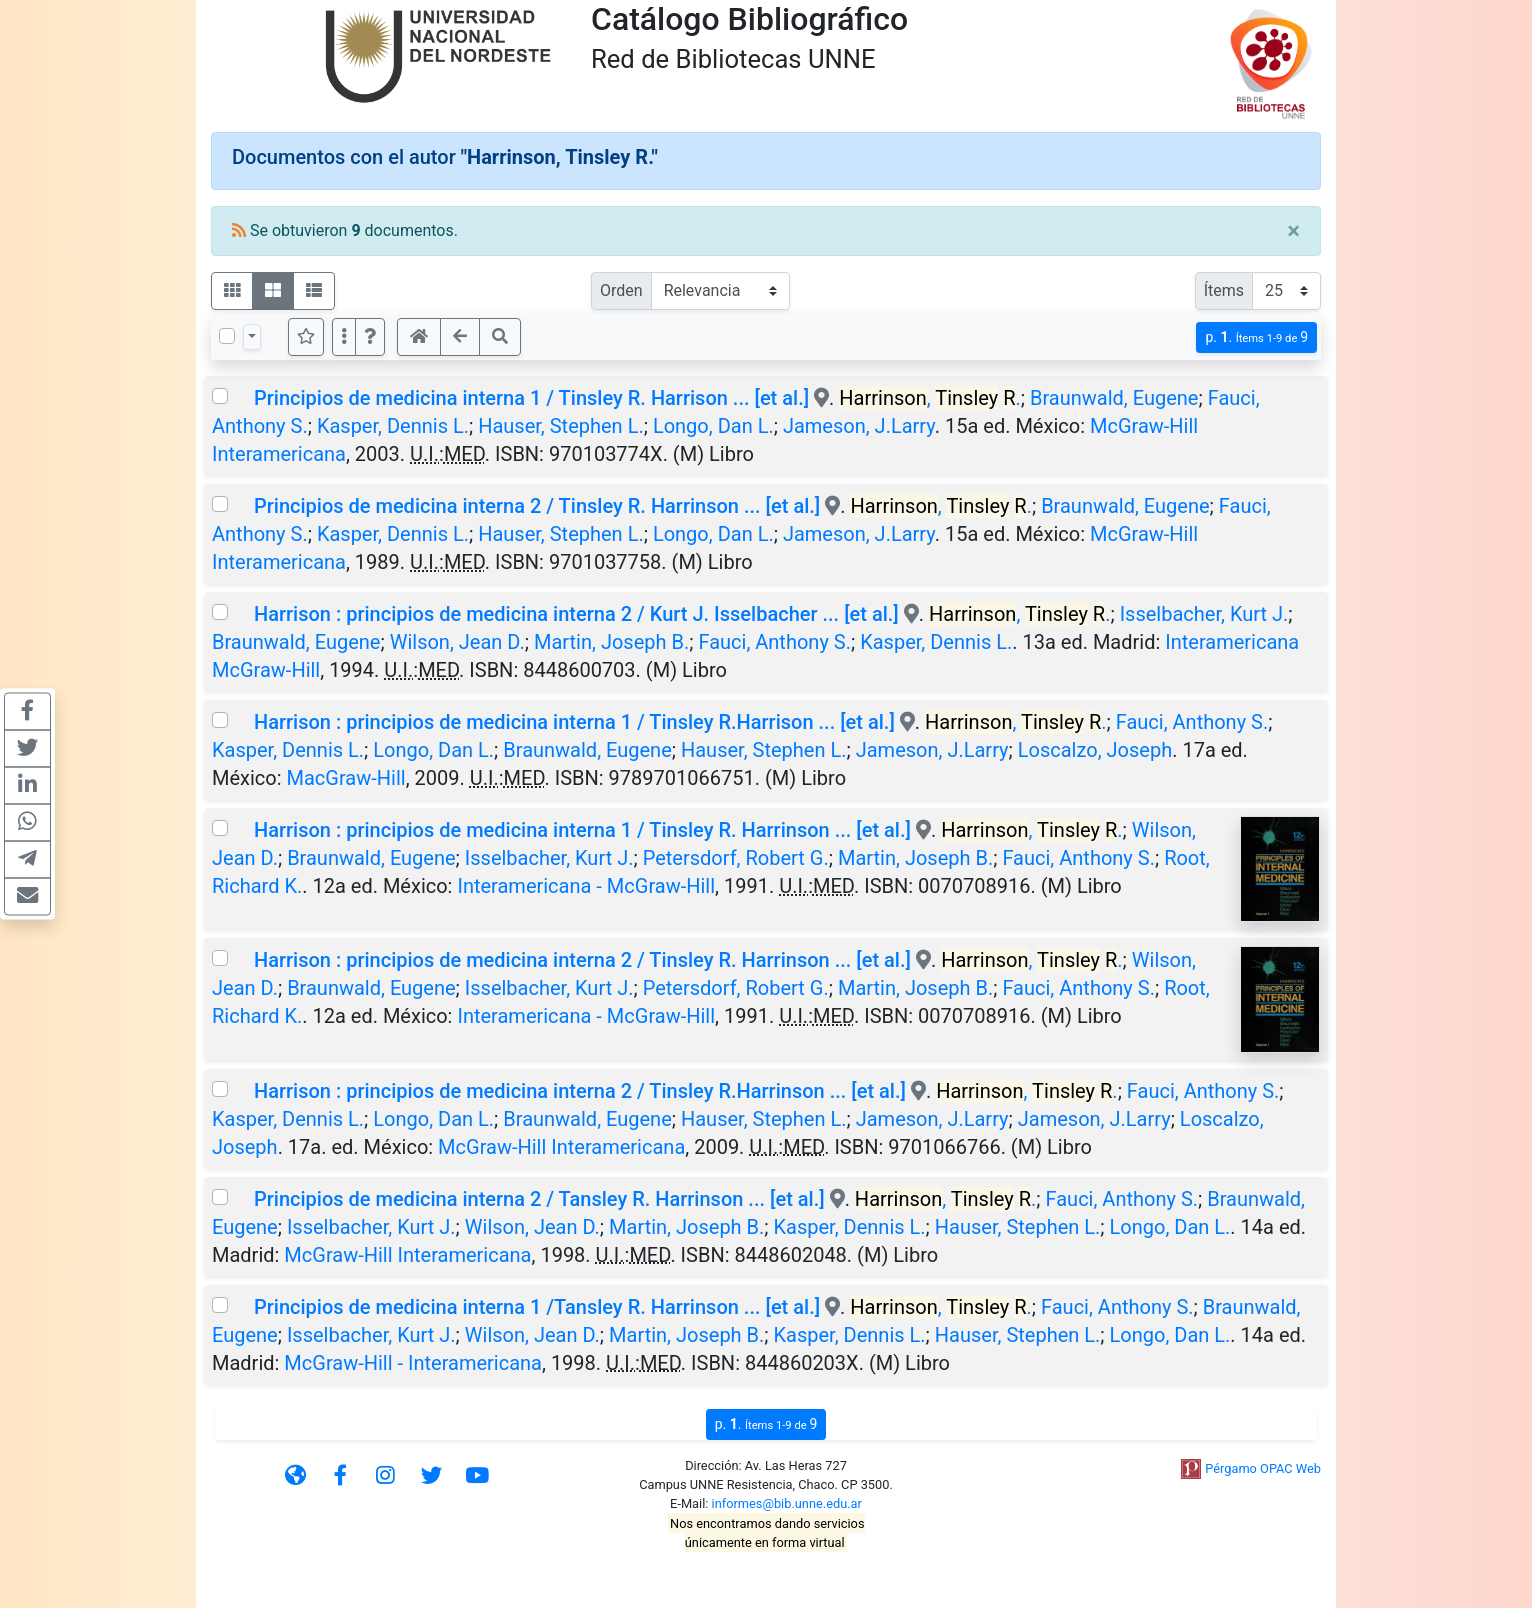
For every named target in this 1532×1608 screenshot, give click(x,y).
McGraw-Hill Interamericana (561, 1147)
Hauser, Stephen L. (561, 426)
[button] (370, 337)
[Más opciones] (344, 337)
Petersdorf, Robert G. (736, 858)
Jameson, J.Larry (859, 426)
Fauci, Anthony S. (774, 642)
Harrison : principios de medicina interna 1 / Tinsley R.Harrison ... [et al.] (574, 722)
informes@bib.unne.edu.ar (787, 1503)
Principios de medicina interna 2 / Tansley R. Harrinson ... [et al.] (539, 1199)
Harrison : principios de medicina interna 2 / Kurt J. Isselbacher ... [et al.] (576, 614)
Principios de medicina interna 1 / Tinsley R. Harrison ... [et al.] (531, 398)
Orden (621, 290)
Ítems (1224, 290)
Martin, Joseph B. (611, 642)
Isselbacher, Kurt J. (1204, 614)
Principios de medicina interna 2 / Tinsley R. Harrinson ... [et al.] (537, 506)
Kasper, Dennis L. (393, 426)
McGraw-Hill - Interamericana (413, 1363)
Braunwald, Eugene (1114, 398)
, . (929, 398)
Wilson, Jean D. (457, 642)
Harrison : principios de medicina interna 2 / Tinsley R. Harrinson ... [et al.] (582, 960)
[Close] (1293, 231)
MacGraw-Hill (346, 778)
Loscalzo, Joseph (1095, 750)
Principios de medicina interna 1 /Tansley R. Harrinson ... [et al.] (537, 1307)
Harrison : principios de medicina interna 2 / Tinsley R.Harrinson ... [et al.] (580, 1091)
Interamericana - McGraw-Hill (586, 886)
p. (1256, 337)
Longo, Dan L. (713, 426)
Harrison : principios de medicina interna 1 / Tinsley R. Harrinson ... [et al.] (582, 830)
